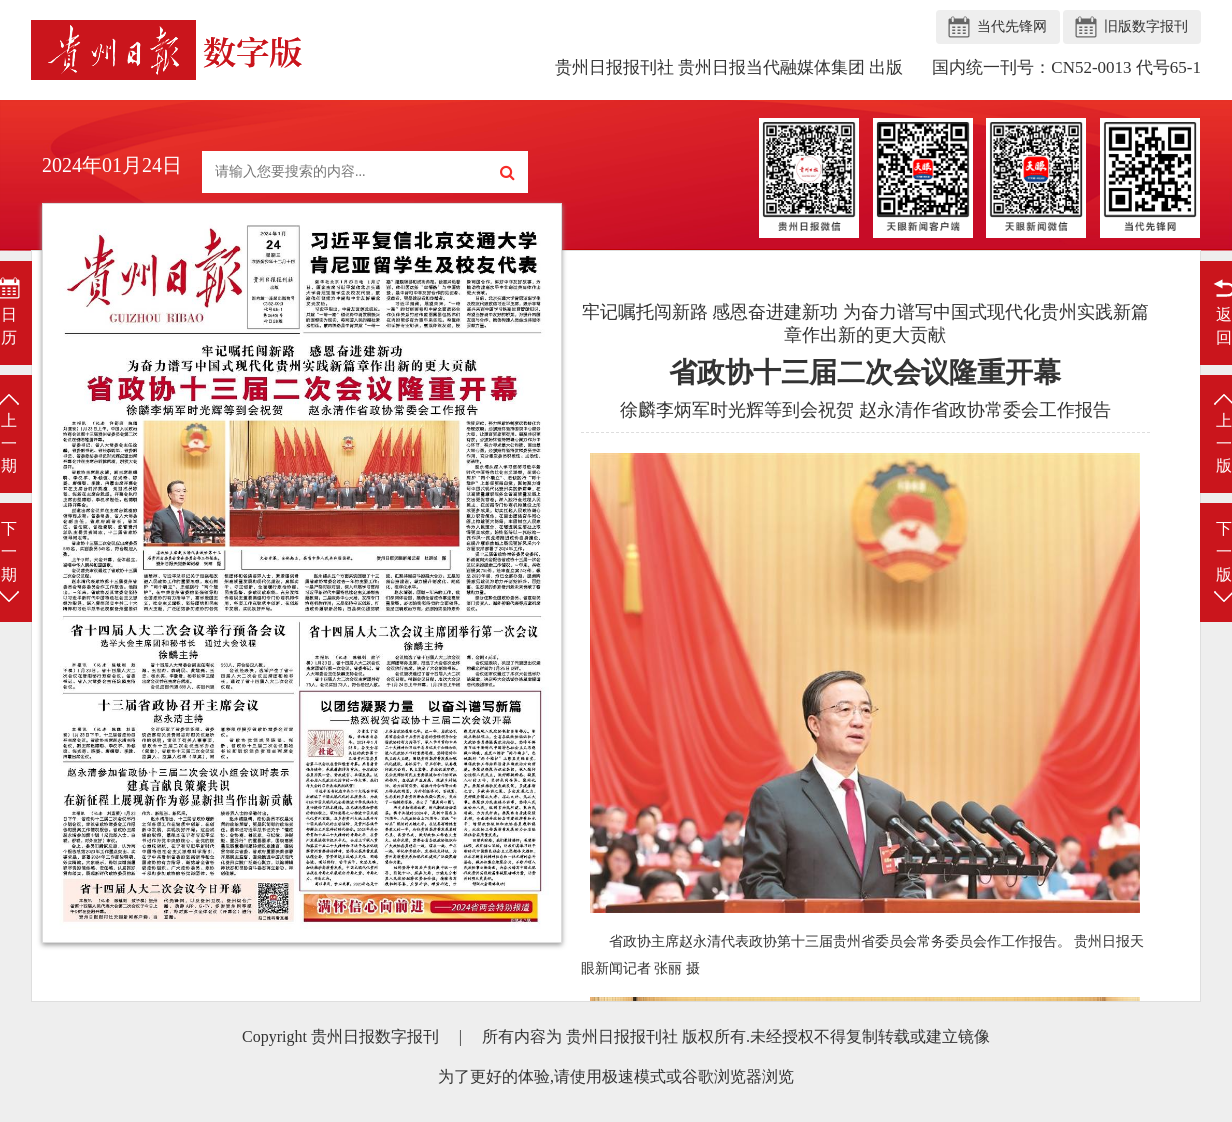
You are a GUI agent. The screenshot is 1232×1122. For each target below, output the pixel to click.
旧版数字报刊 (1146, 26)
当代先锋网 (1012, 26)
